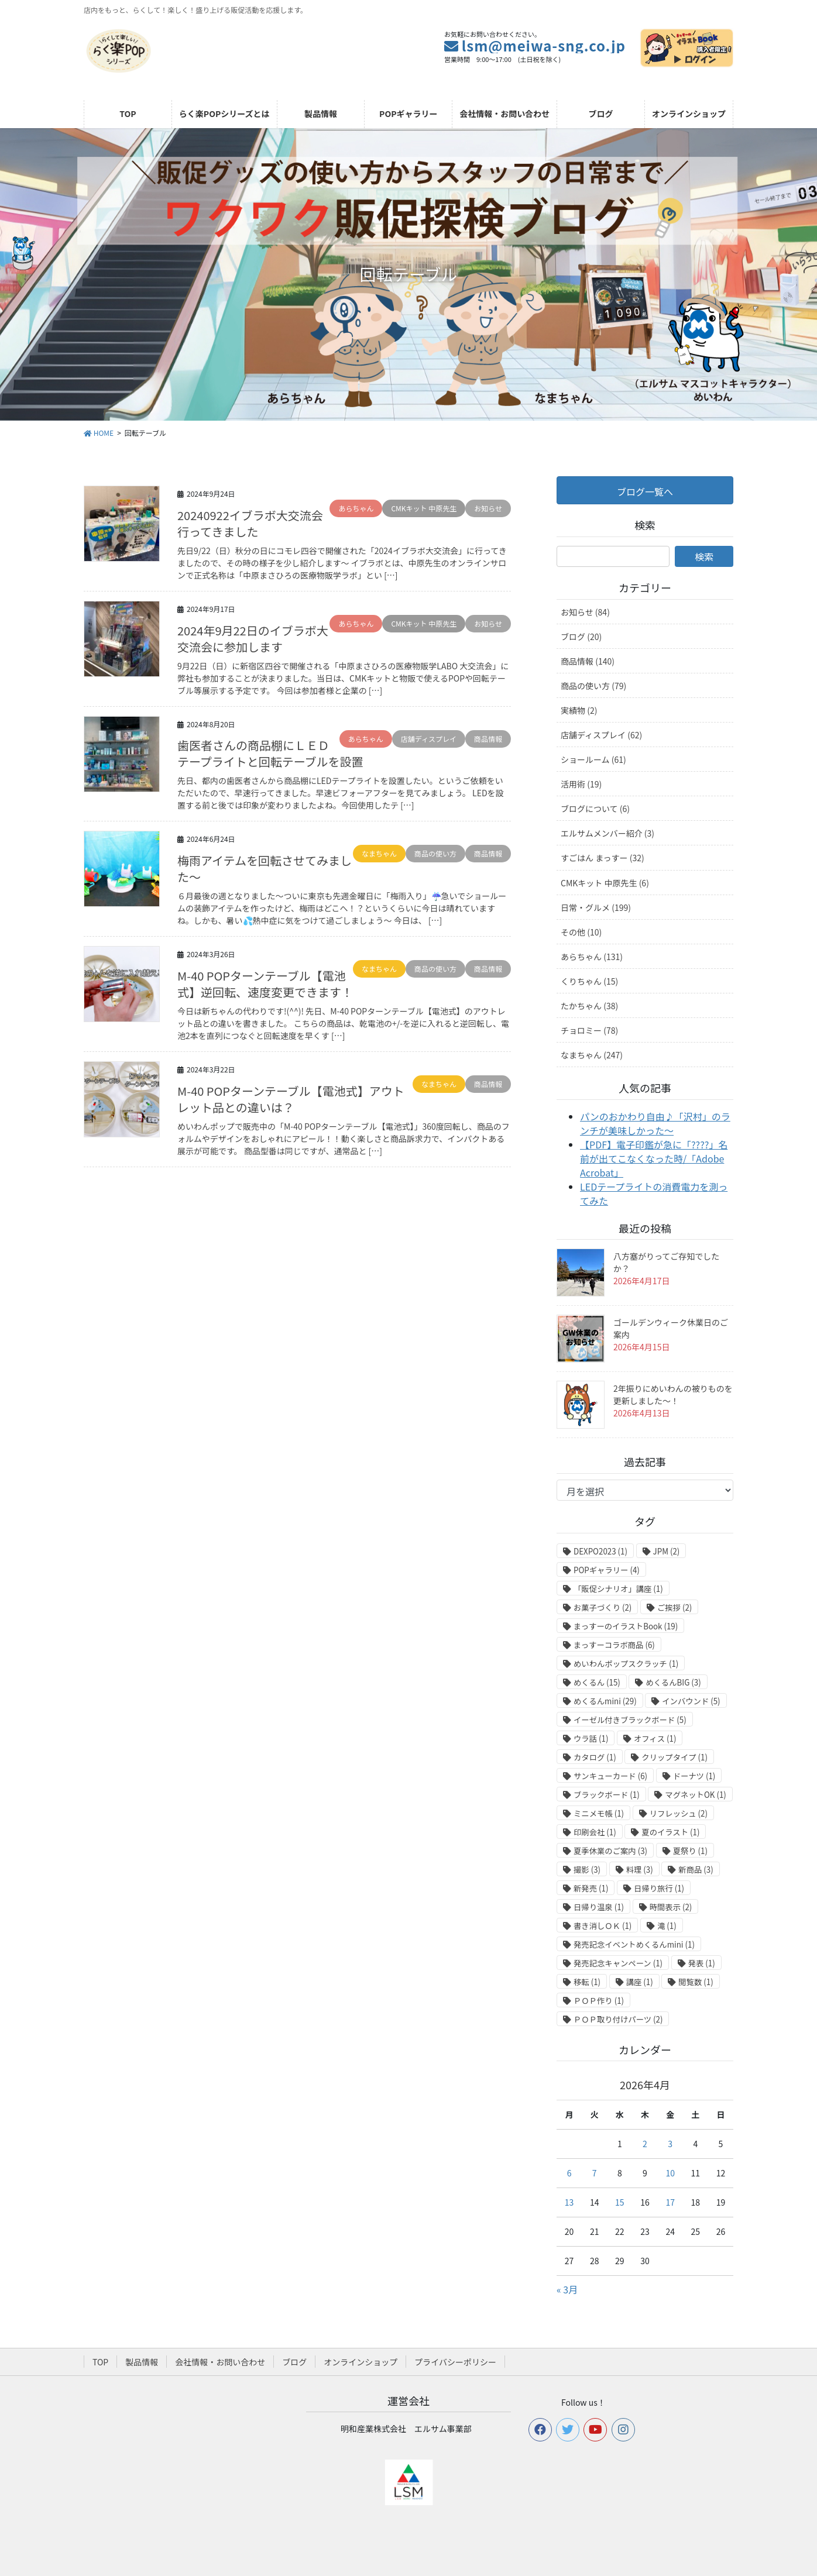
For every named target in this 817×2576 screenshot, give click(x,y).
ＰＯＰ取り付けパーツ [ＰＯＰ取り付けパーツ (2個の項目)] (618, 2019)
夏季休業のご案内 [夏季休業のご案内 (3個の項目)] (610, 1850)
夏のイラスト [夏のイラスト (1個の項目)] (670, 1832)
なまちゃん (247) (592, 1055)
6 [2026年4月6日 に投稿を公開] (569, 2173)
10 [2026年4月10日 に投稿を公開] (670, 2173)
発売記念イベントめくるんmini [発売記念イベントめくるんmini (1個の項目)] (634, 1944)
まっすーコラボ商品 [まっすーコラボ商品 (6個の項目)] (614, 1644)
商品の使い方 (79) (593, 686)
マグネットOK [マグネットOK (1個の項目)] (695, 1794)
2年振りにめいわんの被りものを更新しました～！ (673, 1394)
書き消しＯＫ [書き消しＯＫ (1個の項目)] (602, 1925)
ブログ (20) (581, 636)
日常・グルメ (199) (596, 907)
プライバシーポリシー (455, 2362)
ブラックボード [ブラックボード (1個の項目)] (607, 1794)
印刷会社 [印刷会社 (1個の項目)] (595, 1832)
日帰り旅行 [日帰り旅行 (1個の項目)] (659, 1888)
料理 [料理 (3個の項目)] (639, 1869)
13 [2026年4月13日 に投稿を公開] (569, 2202)
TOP (100, 2362)
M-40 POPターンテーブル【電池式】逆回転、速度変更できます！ (265, 983)
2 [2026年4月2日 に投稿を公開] (645, 2143)
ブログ (294, 2362)
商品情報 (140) (588, 661)
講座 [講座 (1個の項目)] (639, 1981)
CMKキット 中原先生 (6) (605, 883)
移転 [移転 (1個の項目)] (587, 1981)
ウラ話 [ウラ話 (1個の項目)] (591, 1738)
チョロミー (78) (589, 1030)
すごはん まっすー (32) (602, 858)
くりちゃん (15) (589, 981)
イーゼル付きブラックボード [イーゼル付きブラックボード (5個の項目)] (630, 1719)
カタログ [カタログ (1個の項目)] (595, 1757)
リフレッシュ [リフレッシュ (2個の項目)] (679, 1813)
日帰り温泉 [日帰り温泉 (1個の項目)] (599, 1907)
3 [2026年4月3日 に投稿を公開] (670, 2143)
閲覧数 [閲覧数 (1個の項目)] (695, 1981)
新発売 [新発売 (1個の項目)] (591, 1888)
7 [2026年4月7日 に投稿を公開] (594, 2173)
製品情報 (141, 2362)
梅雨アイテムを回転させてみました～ (264, 868)
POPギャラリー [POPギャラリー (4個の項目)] (607, 1570)
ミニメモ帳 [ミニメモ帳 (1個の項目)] (599, 1813)
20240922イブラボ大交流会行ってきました (250, 523)
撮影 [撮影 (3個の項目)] (587, 1869)
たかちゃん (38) (589, 1006)
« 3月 (567, 2289)
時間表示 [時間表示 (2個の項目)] (671, 1907)
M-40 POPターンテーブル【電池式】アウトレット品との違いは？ (290, 1099)
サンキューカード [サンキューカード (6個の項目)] (610, 1775)
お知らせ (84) (585, 612)
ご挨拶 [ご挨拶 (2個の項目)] (674, 1607)
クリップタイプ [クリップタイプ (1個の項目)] (674, 1757)
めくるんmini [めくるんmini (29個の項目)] (605, 1701)
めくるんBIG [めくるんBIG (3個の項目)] (673, 1682)
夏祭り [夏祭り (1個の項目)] (690, 1850)
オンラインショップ (360, 2362)
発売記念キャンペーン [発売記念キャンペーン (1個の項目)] (618, 1963)
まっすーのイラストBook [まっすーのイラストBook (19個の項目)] (626, 1626)
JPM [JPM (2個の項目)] (666, 1551)
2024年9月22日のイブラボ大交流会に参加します (252, 638)
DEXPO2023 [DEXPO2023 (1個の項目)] (600, 1551)
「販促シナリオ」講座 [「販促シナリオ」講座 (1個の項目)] (618, 1588)
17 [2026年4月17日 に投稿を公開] (670, 2202)
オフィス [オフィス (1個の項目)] (655, 1738)
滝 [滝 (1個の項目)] (667, 1925)
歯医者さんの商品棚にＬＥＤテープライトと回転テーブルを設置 (270, 753)
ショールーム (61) (593, 759)
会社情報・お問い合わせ (220, 2362)
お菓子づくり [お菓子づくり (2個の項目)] (602, 1607)
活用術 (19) (581, 784)
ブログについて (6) (595, 808)
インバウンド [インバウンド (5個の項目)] (691, 1701)
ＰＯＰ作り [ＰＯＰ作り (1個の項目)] (599, 2000)
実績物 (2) (579, 710)
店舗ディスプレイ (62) (601, 735)
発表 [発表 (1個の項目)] (701, 1963)
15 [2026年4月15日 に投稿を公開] (619, 2202)
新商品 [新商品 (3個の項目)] (695, 1869)
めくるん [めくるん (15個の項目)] (597, 1682)
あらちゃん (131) (592, 956)
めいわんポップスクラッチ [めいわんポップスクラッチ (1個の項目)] (626, 1663)
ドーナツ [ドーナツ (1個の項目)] (694, 1775)
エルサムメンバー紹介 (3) (607, 833)
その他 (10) (581, 932)
